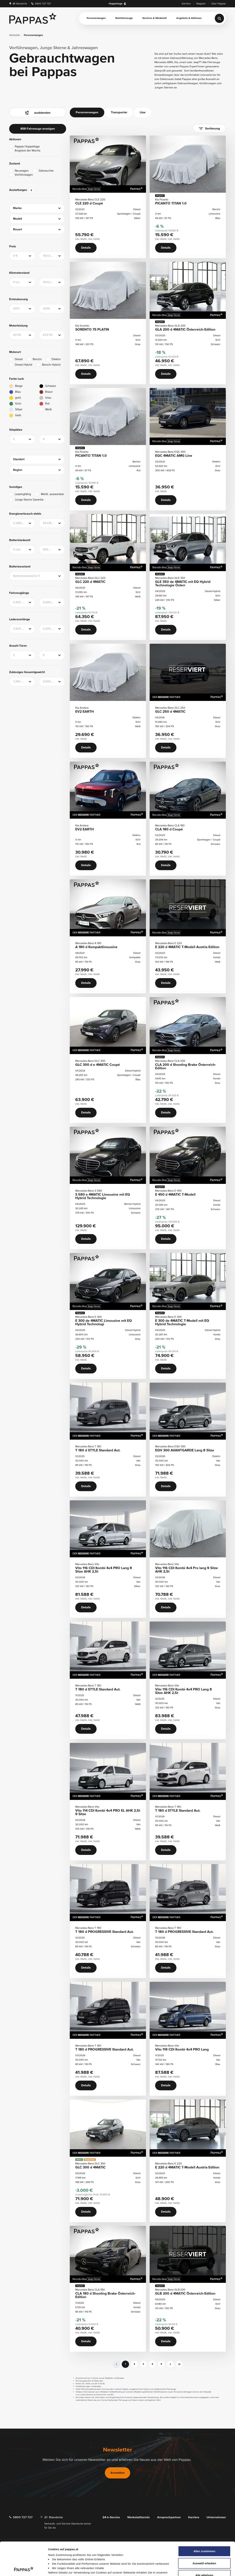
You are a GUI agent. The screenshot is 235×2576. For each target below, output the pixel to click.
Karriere (186, 3)
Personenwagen (96, 18)
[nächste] (170, 2364)
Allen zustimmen (204, 2520)
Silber (18, 409)
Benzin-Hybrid (51, 364)
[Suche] (219, 18)
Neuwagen (22, 170)
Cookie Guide (57, 2545)
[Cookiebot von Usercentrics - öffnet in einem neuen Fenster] (24, 2569)
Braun (49, 392)
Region (17, 470)
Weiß (48, 409)
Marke (17, 208)
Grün (18, 403)
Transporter (119, 112)
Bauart (17, 229)
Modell (17, 218)
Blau (18, 392)
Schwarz (50, 386)
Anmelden (117, 2472)
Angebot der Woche (27, 150)
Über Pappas (218, 3)
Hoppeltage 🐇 (117, 3)
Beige (19, 386)
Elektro (56, 359)
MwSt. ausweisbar (52, 494)
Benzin (37, 359)
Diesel (19, 359)
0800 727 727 (41, 3)
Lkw (142, 112)
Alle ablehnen (204, 2544)
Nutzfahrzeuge (124, 18)
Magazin (201, 3)
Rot (47, 403)
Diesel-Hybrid (23, 364)
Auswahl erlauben (204, 2531)
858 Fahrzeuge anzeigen (37, 128)
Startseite (14, 35)
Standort (18, 459)
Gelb (18, 415)
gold (18, 397)
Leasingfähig (23, 494)
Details (86, 247)
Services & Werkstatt (154, 18)
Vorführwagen (24, 174)
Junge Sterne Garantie (29, 499)
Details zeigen (195, 2568)
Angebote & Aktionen (189, 18)
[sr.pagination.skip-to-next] (179, 2364)
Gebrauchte (46, 170)
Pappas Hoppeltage (27, 146)
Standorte (18, 3)
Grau (48, 397)
